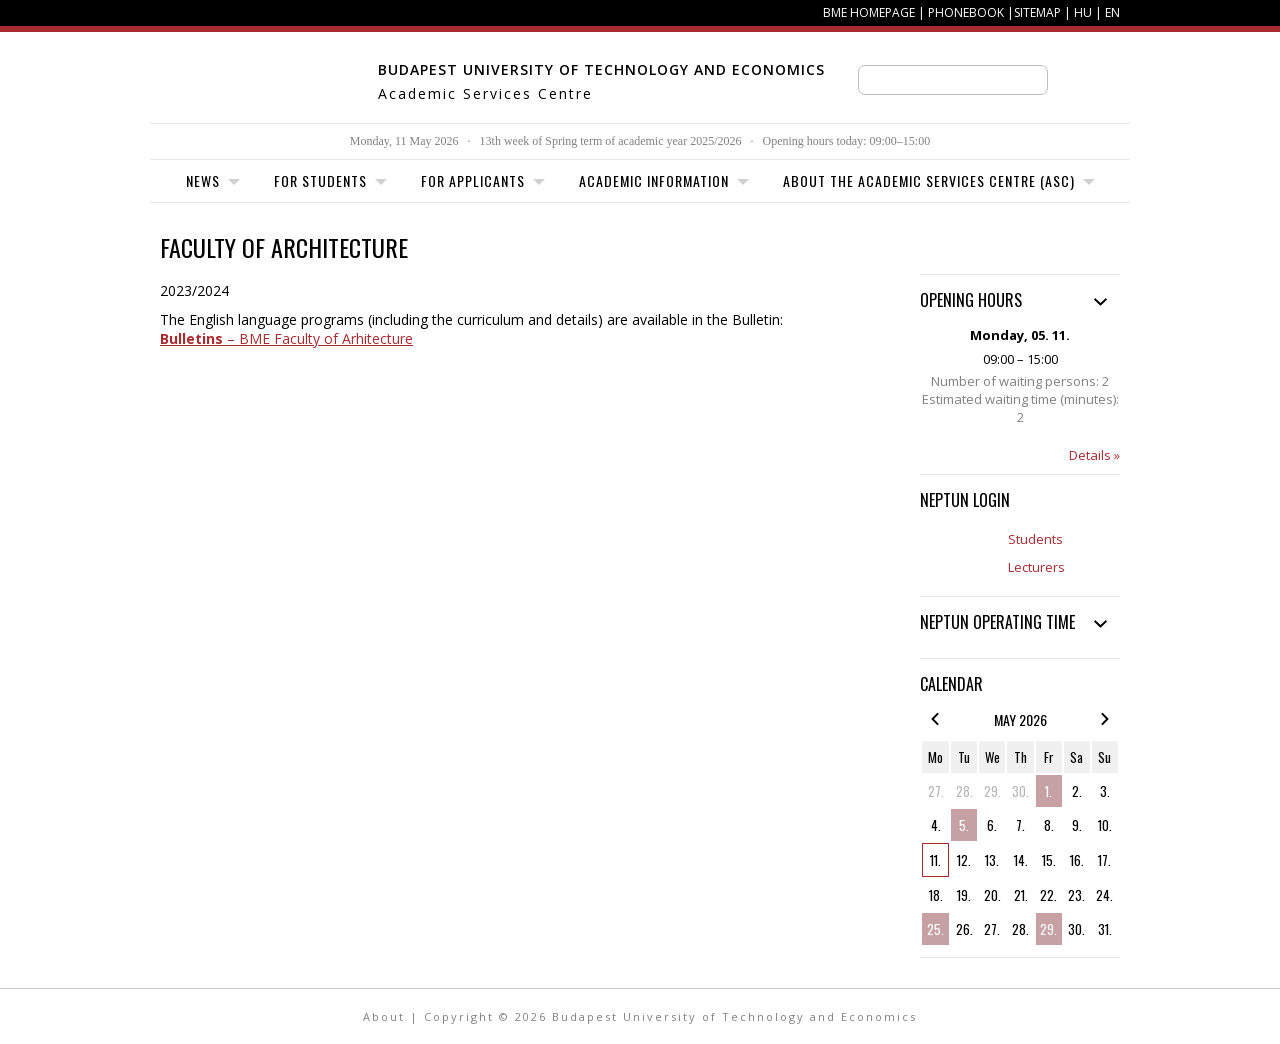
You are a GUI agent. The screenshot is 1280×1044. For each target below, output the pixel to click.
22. (1048, 895)
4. (936, 825)
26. (964, 929)
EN (1112, 12)
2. (1077, 791)
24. (1104, 895)
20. (992, 895)
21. (1021, 895)
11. (935, 860)
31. (1105, 929)
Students (1035, 539)
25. (935, 929)
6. (992, 825)
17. (1104, 860)
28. (964, 791)
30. (1020, 791)
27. (936, 791)
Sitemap (1037, 12)
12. (964, 860)
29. (992, 791)
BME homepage (869, 12)
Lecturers (1036, 567)
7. (1020, 825)
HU (1083, 12)
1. (1048, 791)
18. (936, 895)
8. (1049, 825)
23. (1076, 895)
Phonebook (966, 12)
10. (1105, 825)
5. (964, 825)
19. (964, 895)
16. (1077, 860)
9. (1077, 825)
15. (1049, 860)
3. (1105, 791)
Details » (1094, 455)
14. (1021, 860)
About (384, 1016)
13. (992, 860)
